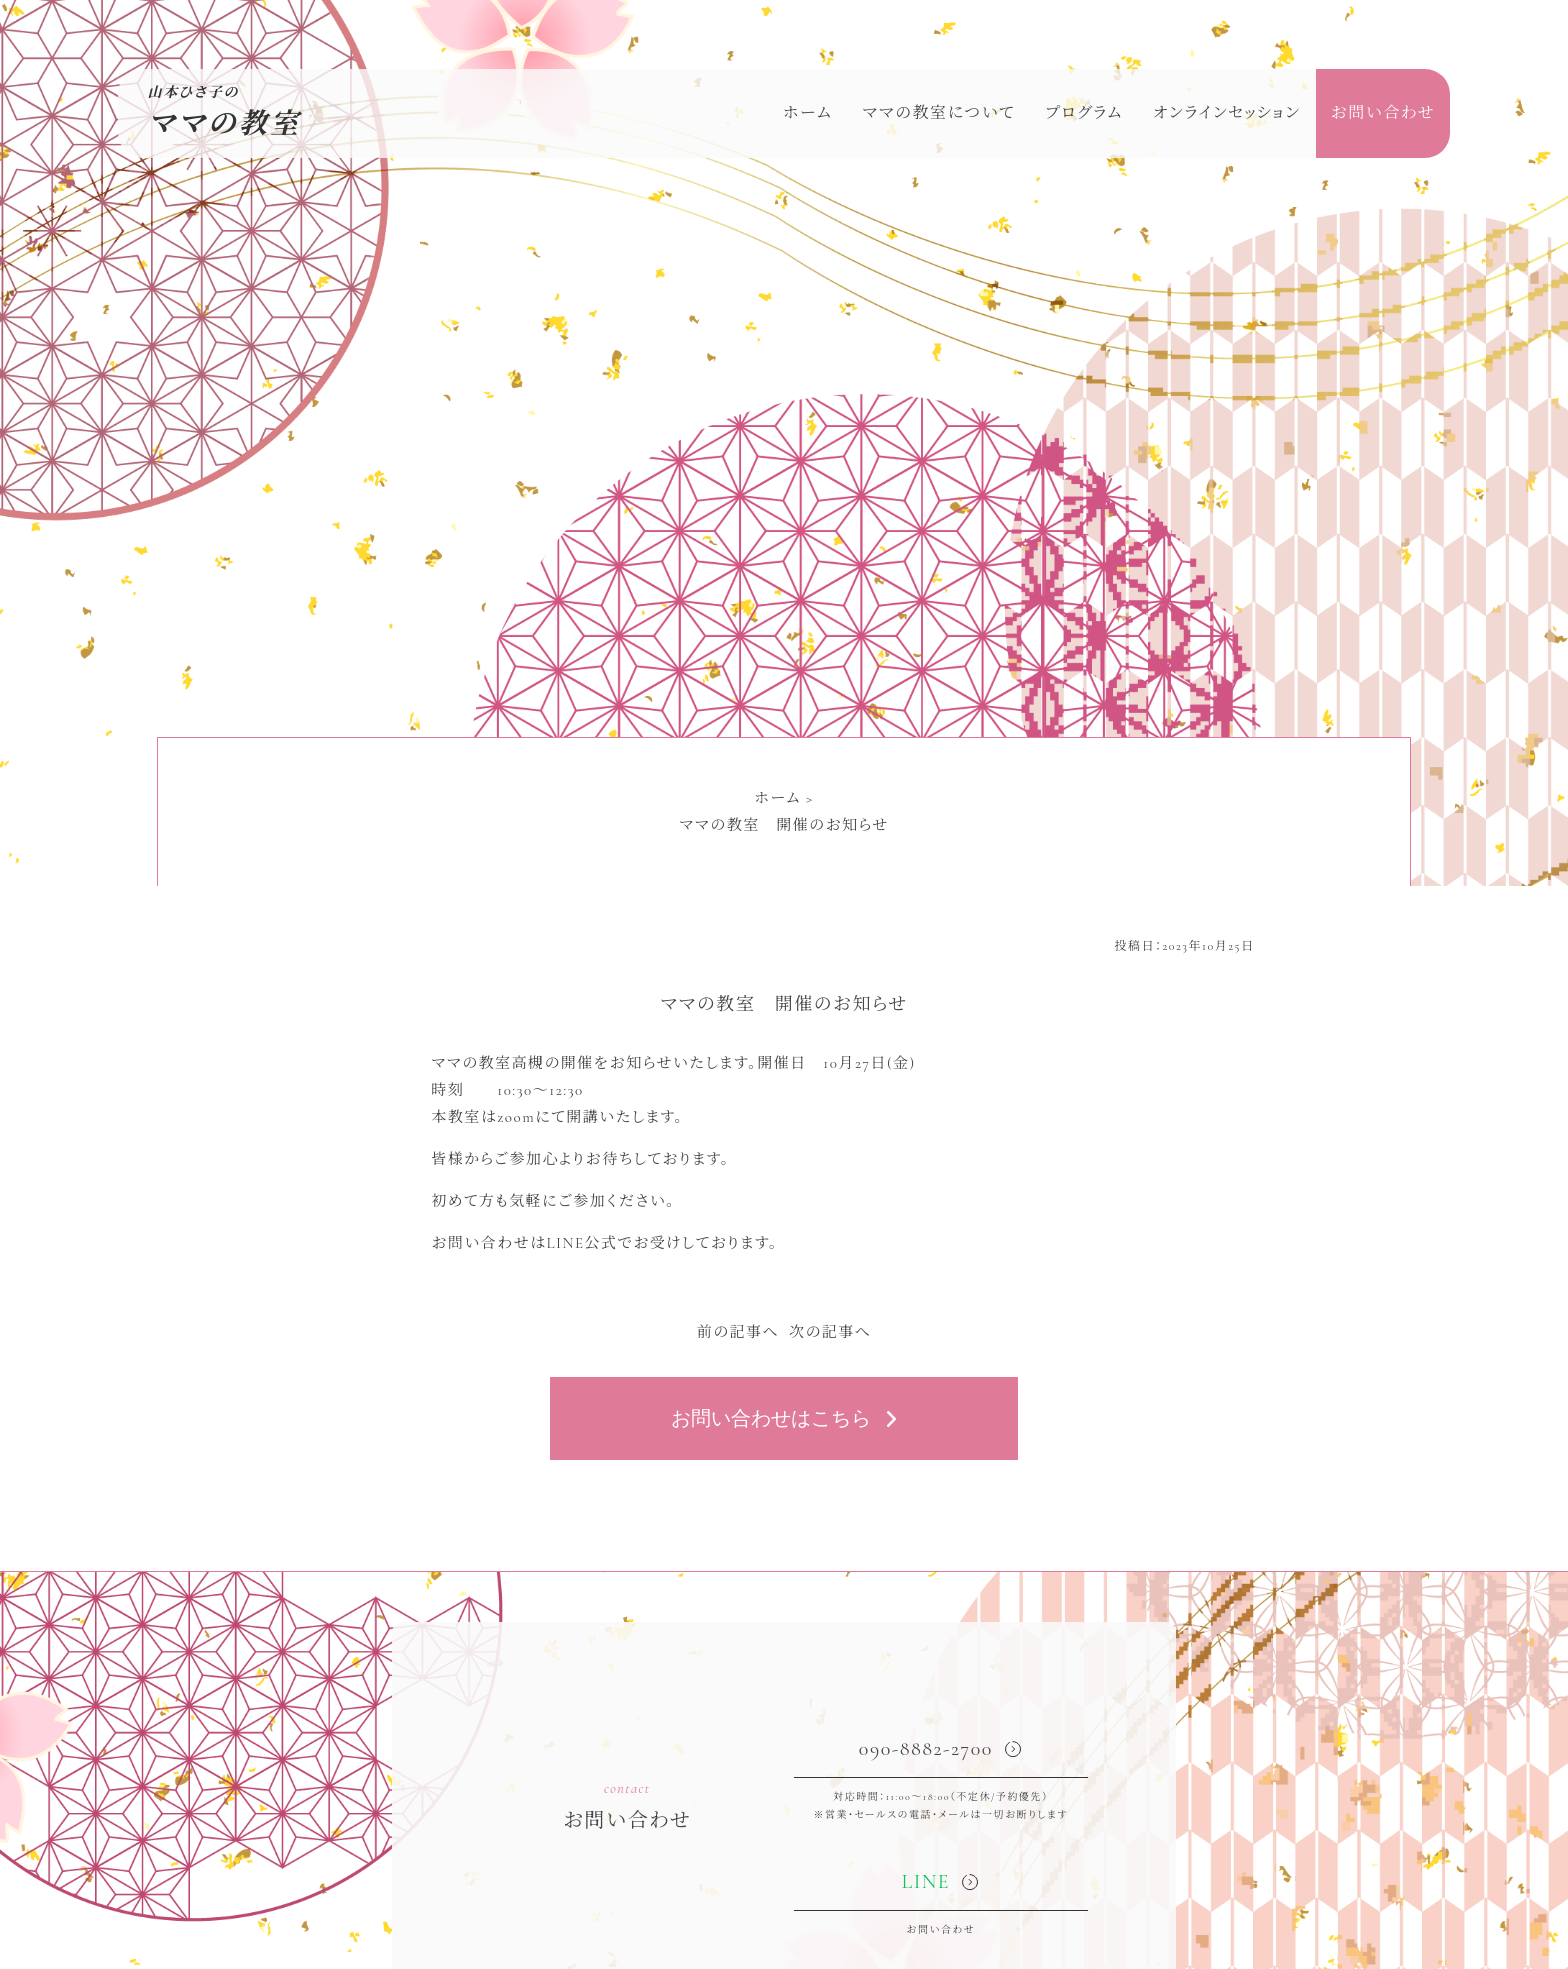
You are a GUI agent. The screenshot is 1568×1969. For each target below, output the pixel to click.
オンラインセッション (1227, 113)
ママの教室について (938, 113)
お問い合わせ (1383, 113)
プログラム (1084, 113)
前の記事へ (738, 1332)
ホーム (808, 113)
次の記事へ (830, 1332)
